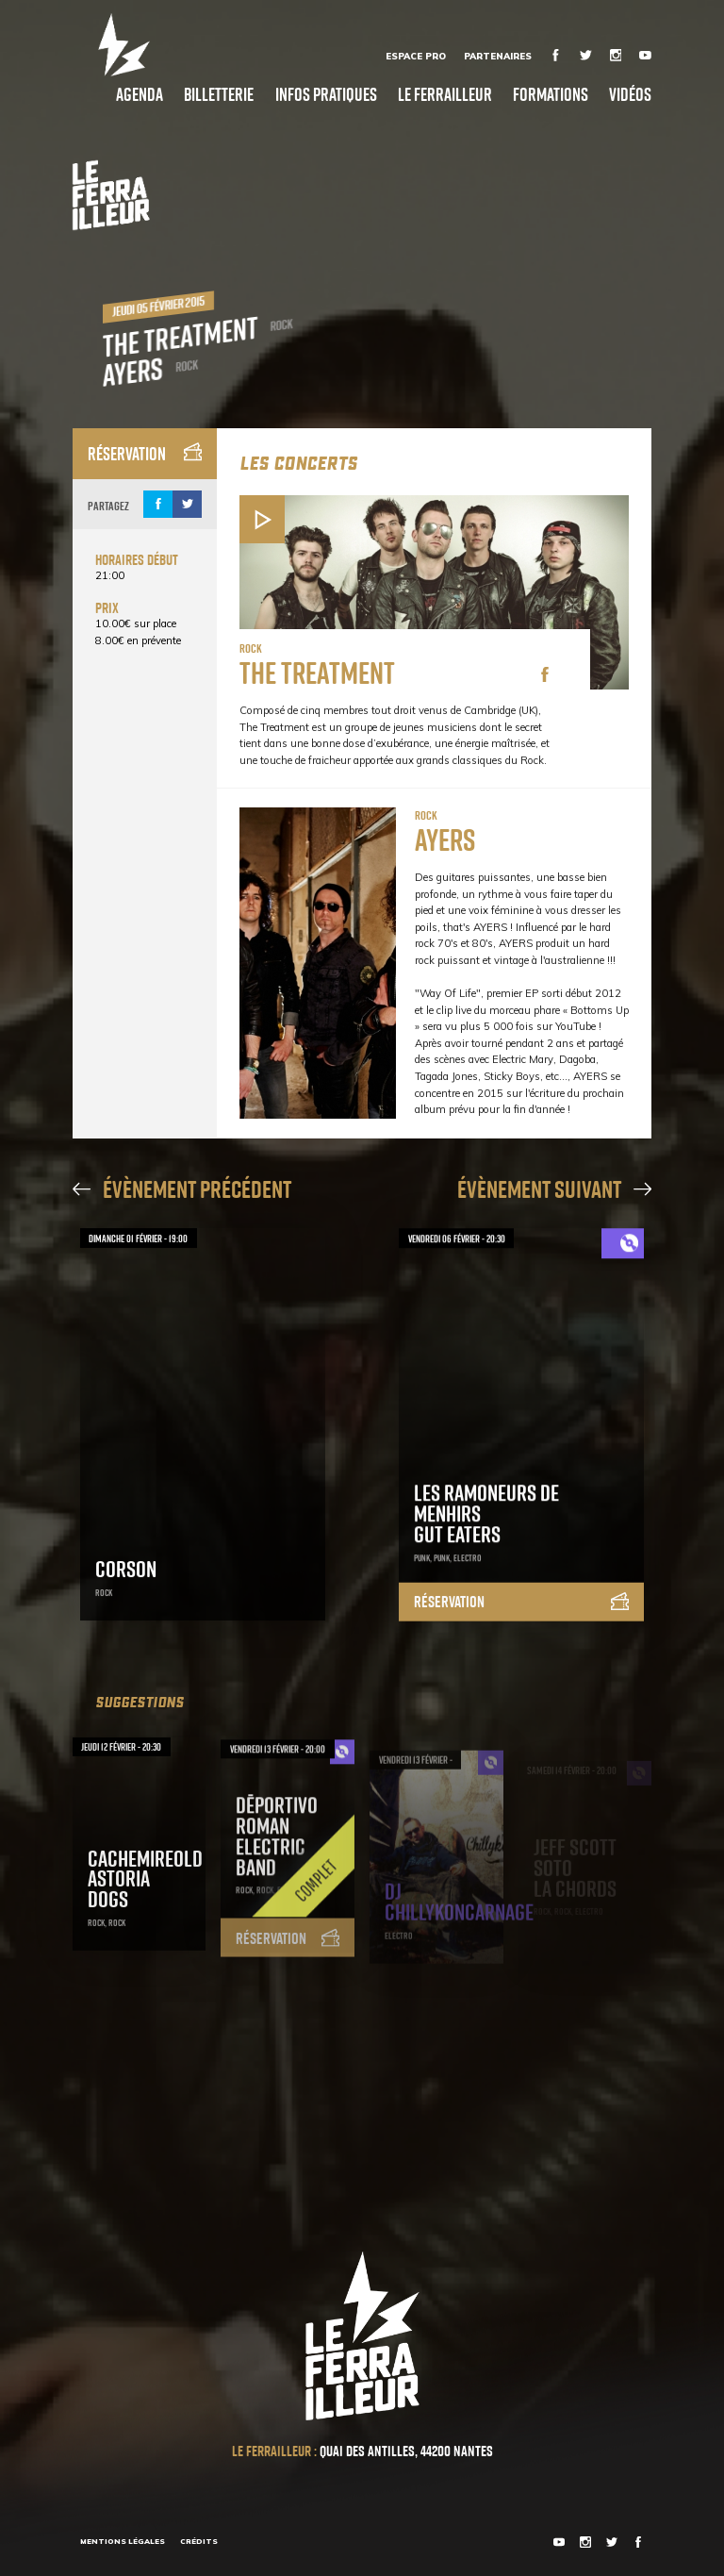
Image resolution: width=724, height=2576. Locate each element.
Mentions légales (122, 2541)
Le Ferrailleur (445, 94)
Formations (550, 94)
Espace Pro (416, 55)
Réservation (145, 453)
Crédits (199, 2541)
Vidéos (630, 94)
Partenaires (498, 55)
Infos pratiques (326, 94)
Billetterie (219, 94)
